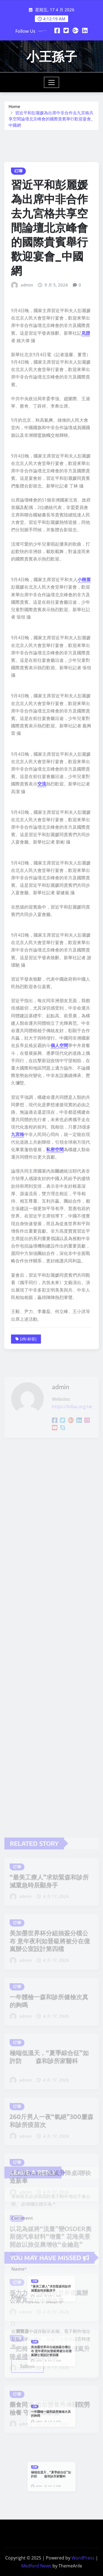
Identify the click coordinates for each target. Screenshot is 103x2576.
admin (27, 516)
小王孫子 (51, 56)
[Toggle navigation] (51, 82)
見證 (85, 564)
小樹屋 (84, 810)
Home (14, 112)
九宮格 (17, 1365)
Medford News (36, 2566)
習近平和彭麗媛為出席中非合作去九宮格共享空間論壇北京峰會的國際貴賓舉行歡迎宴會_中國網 (51, 125)
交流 (41, 1015)
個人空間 (59, 1276)
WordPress (82, 2558)
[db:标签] (28, 1569)
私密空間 (55, 1380)
